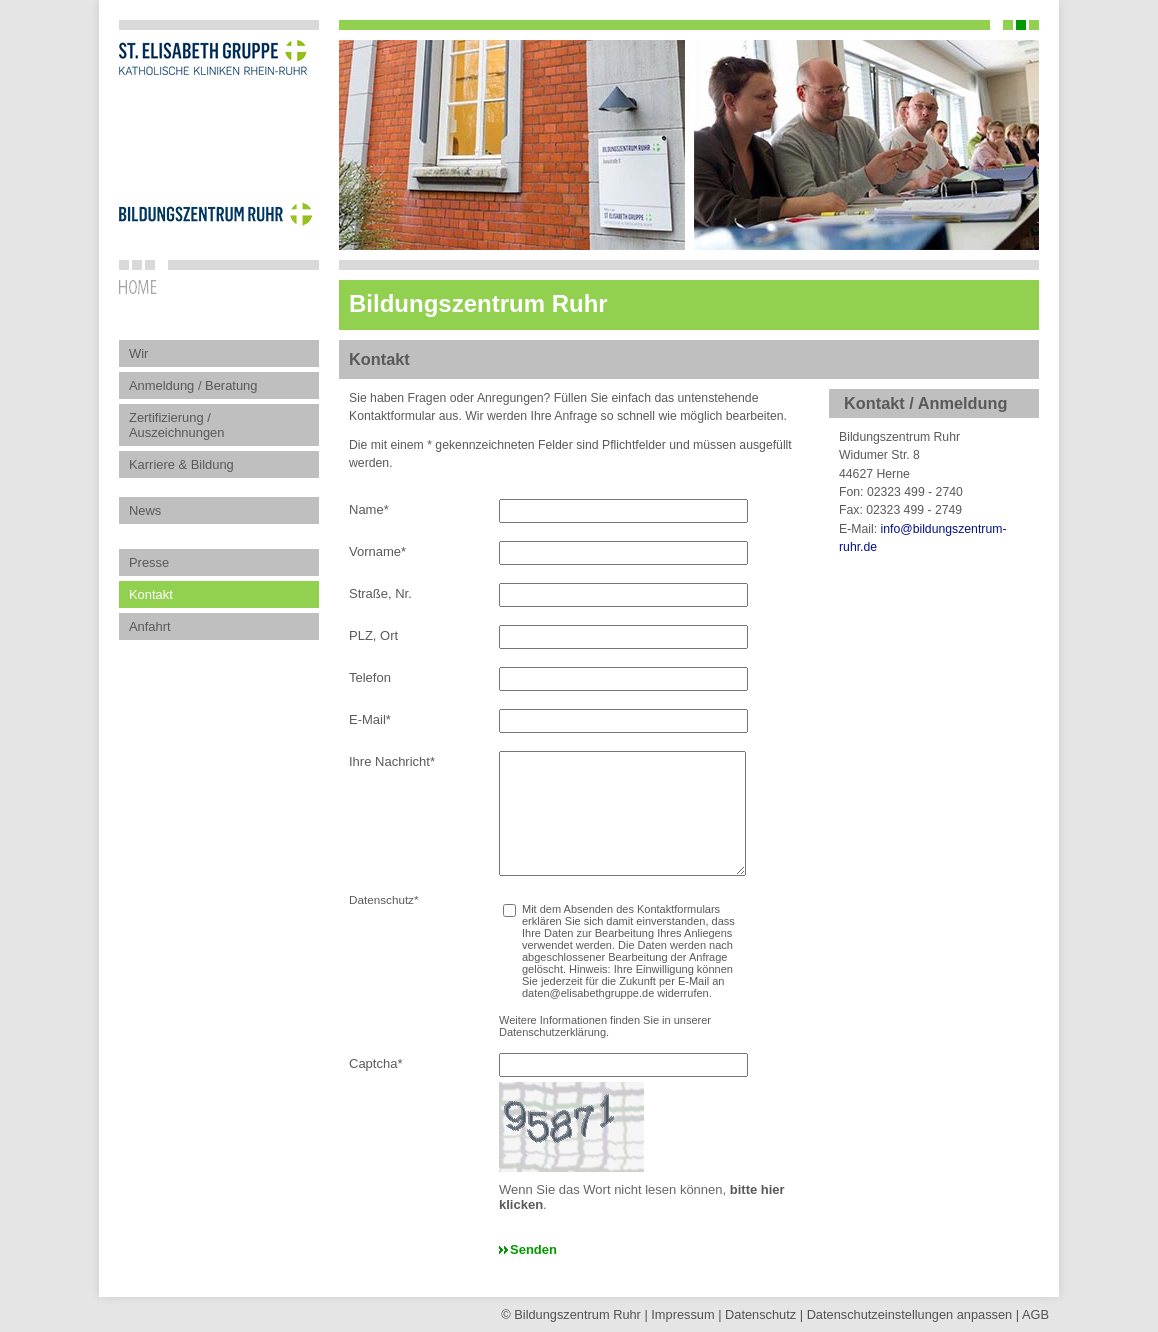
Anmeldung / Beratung (193, 385)
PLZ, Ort (373, 635)
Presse (149, 562)
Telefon (370, 677)
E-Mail (370, 719)
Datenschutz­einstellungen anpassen (910, 1314)
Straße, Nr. (380, 593)
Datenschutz (760, 1314)
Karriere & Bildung (181, 464)
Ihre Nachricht (392, 761)
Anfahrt (150, 626)
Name (369, 509)
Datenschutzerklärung (552, 1032)
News (145, 510)
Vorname (377, 551)
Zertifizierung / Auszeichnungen (176, 425)
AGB (1035, 1314)
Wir (138, 353)
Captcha (375, 1063)
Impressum (682, 1314)
